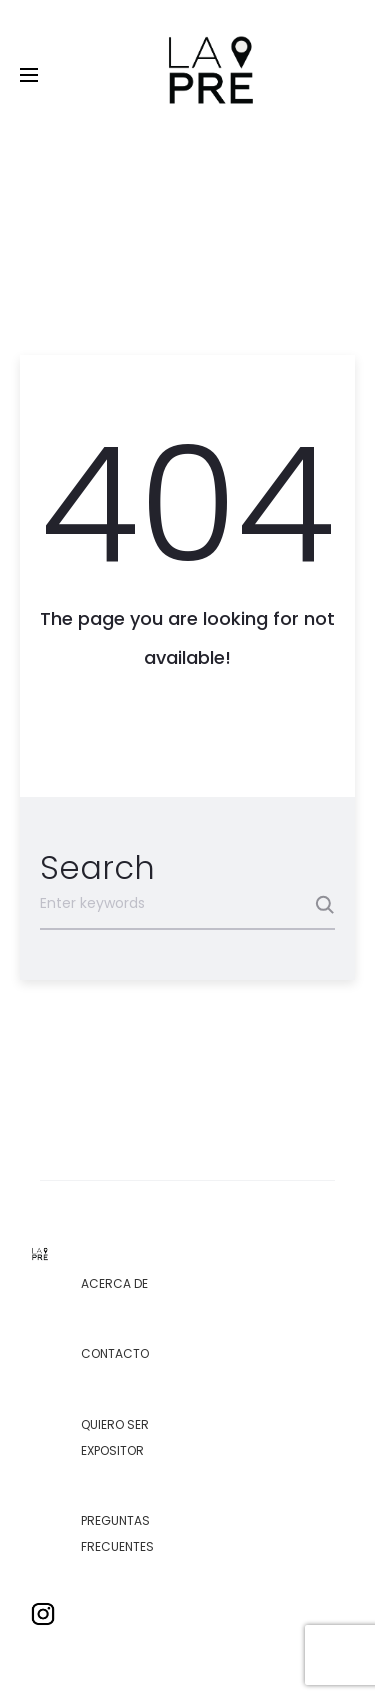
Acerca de (114, 1283)
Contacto (115, 1353)
